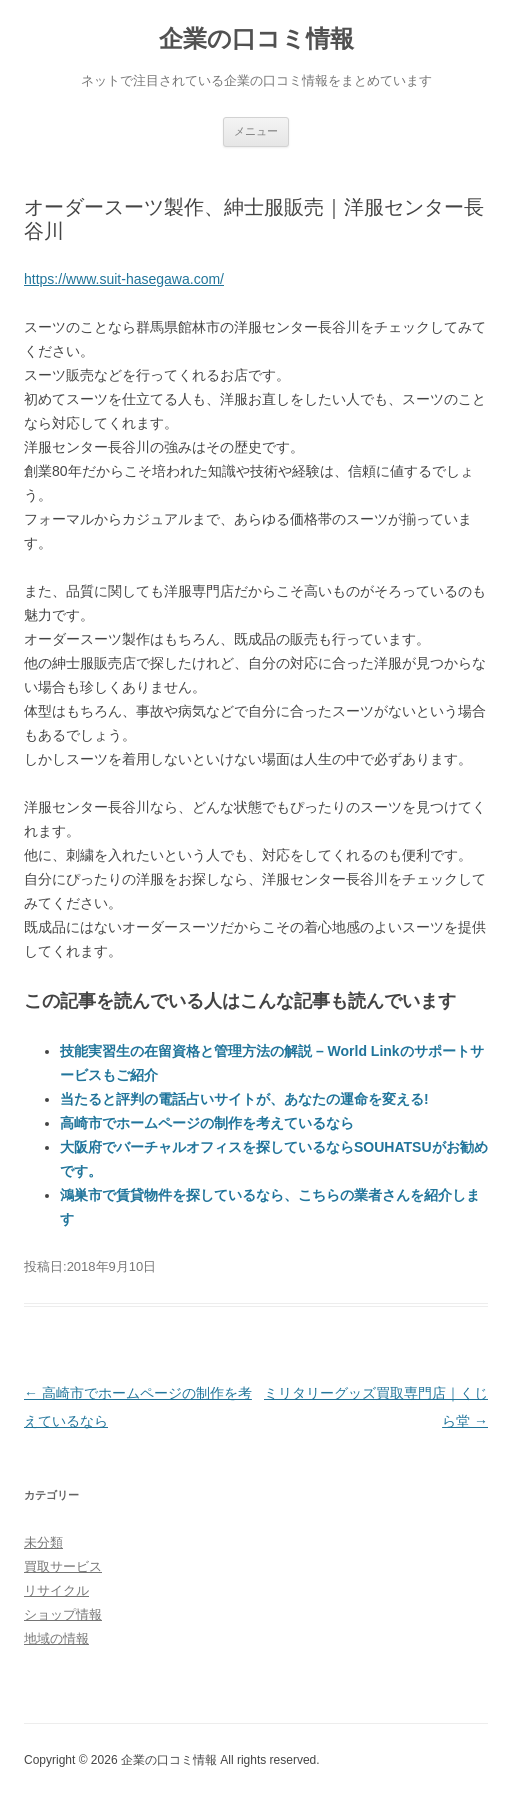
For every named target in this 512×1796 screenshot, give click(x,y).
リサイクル (56, 1590)
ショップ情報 (63, 1614)
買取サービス (63, 1566)
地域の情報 (56, 1638)
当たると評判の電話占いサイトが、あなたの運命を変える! (244, 1099)
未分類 (43, 1542)
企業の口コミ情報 (256, 38)
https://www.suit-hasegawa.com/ (124, 279)
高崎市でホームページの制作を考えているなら (207, 1123)
